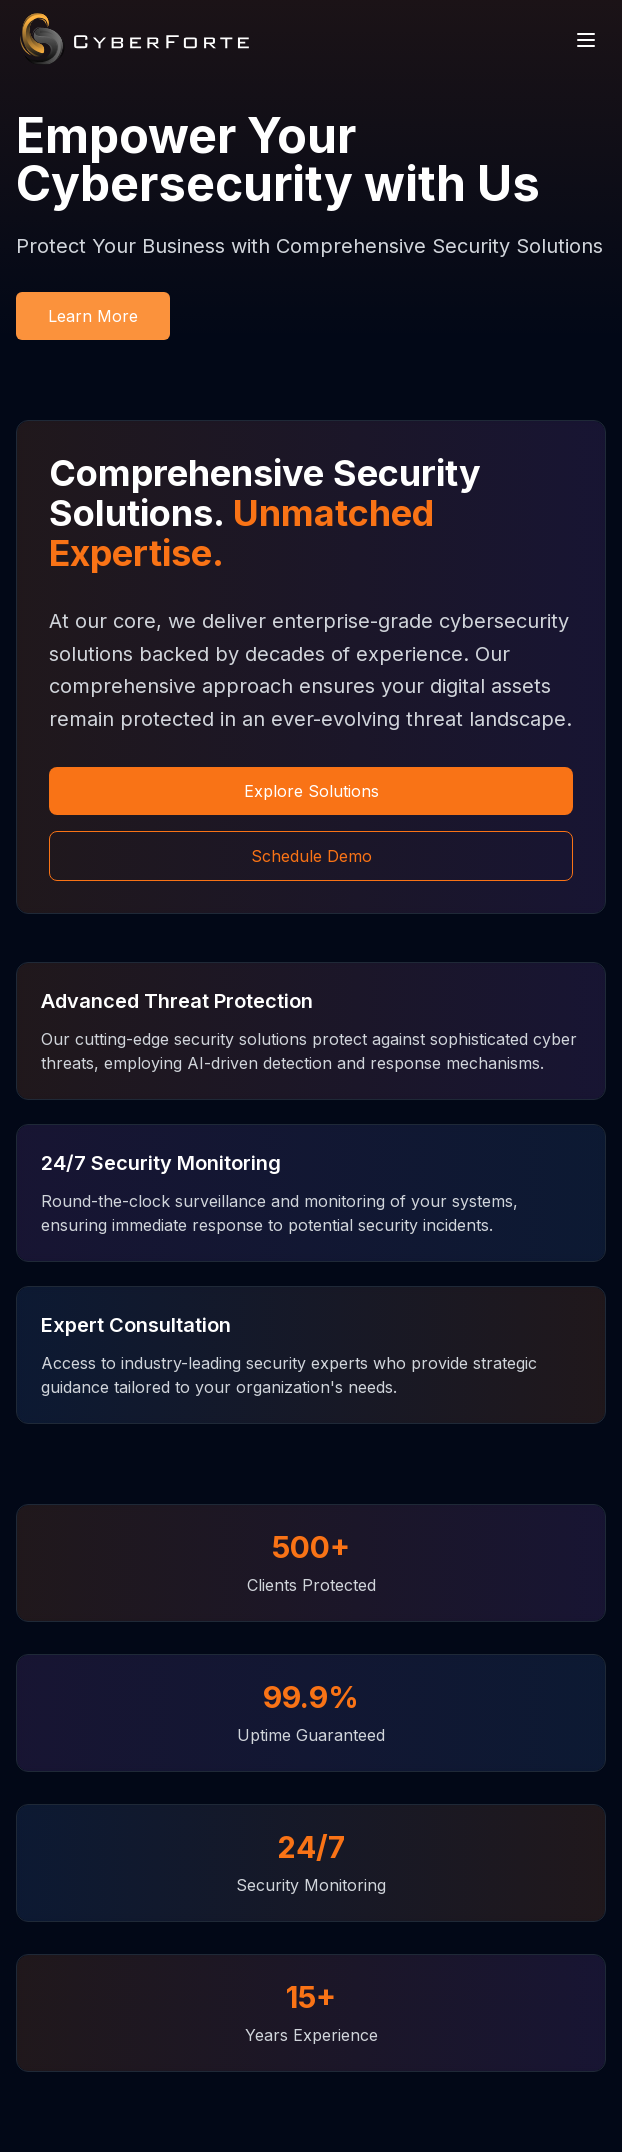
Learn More (93, 316)
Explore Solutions (311, 791)
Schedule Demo (311, 856)
